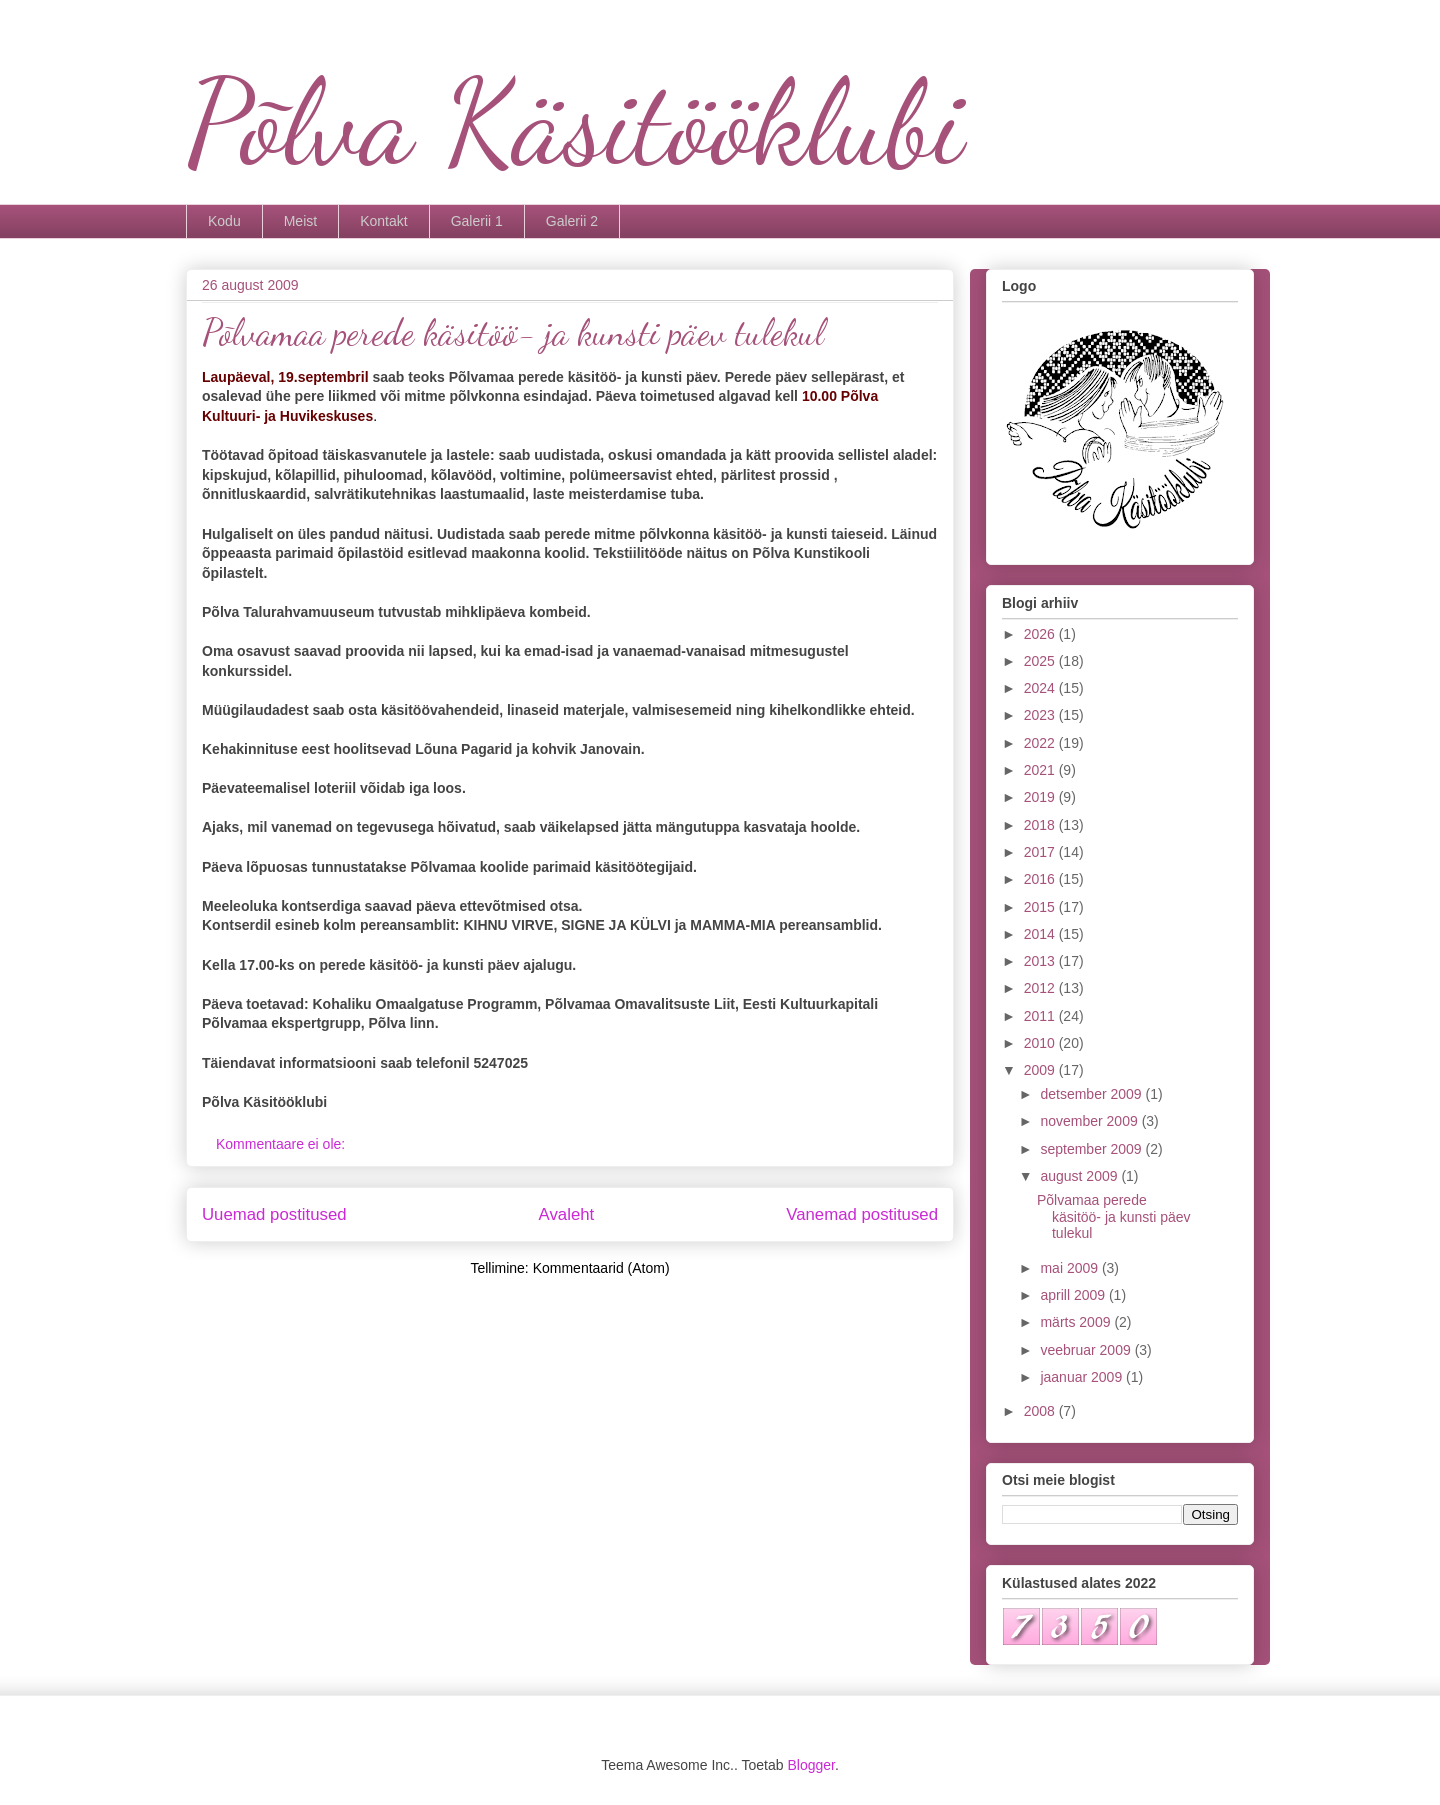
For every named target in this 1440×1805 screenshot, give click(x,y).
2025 (1041, 661)
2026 (1041, 634)
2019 (1041, 797)
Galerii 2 (572, 221)
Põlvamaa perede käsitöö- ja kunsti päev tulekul (513, 332)
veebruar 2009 (1087, 1350)
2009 (1041, 1070)
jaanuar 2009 (1083, 1377)
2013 (1041, 961)
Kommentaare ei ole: (282, 1144)
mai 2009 (1070, 1268)
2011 (1041, 1016)
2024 (1041, 688)
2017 (1041, 852)
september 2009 (1092, 1149)
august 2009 (1080, 1176)
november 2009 (1090, 1121)
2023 (1041, 715)
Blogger (810, 1765)
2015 (1041, 907)
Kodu (224, 221)
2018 (1041, 825)
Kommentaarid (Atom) (601, 1268)
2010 (1041, 1043)
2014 (1041, 934)
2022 (1041, 743)
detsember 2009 (1092, 1094)
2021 (1041, 770)
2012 (1041, 988)
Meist (300, 221)
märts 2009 (1077, 1322)
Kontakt (383, 221)
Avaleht (567, 1214)
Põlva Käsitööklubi (575, 123)
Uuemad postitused (274, 1214)
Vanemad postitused (862, 1214)
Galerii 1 (477, 221)
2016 (1041, 879)
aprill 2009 (1074, 1295)
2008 (1041, 1411)
